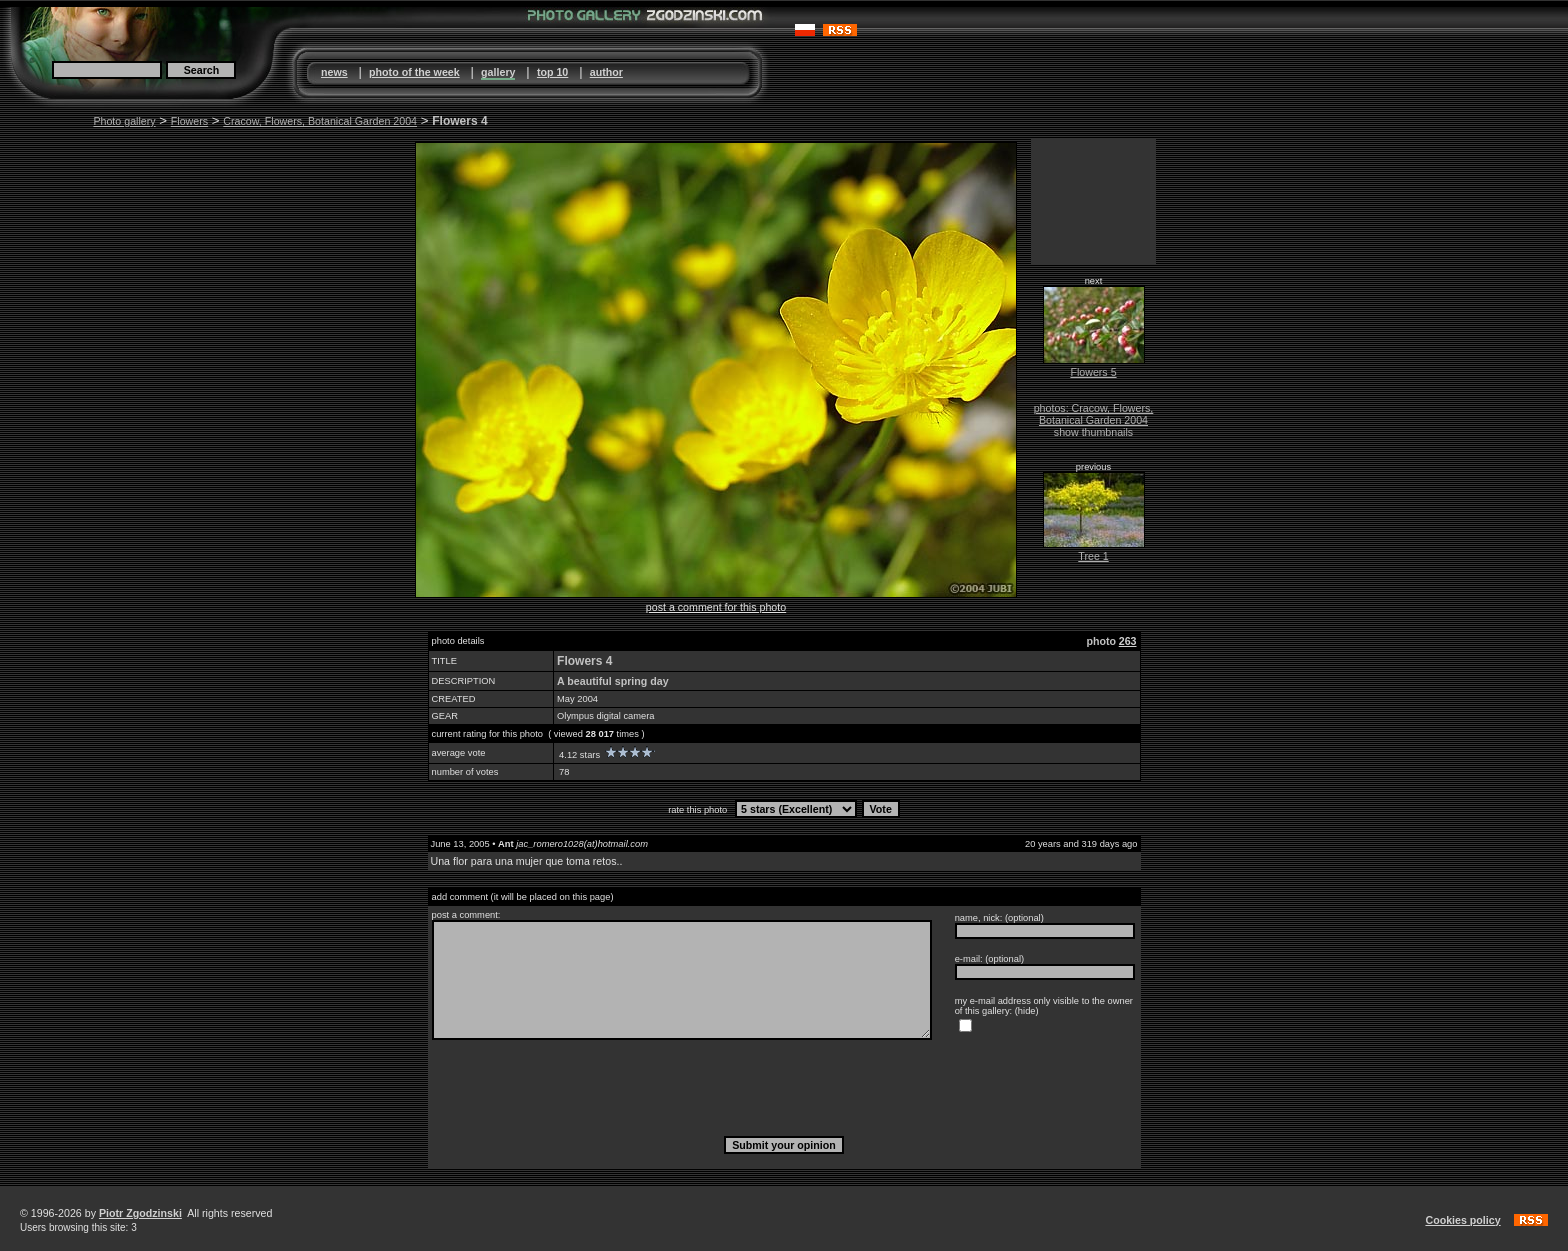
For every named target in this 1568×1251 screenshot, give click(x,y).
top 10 (552, 72)
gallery (498, 72)
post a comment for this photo (716, 607)
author (606, 72)
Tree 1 (1093, 556)
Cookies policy (1462, 1220)
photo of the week (414, 72)
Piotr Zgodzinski (140, 1213)
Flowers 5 (1093, 372)
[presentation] (784, 1087)
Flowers (189, 121)
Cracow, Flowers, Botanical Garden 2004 (320, 121)
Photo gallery (124, 121)
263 (1128, 641)
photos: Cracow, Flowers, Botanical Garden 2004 (1094, 414)
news (334, 72)
